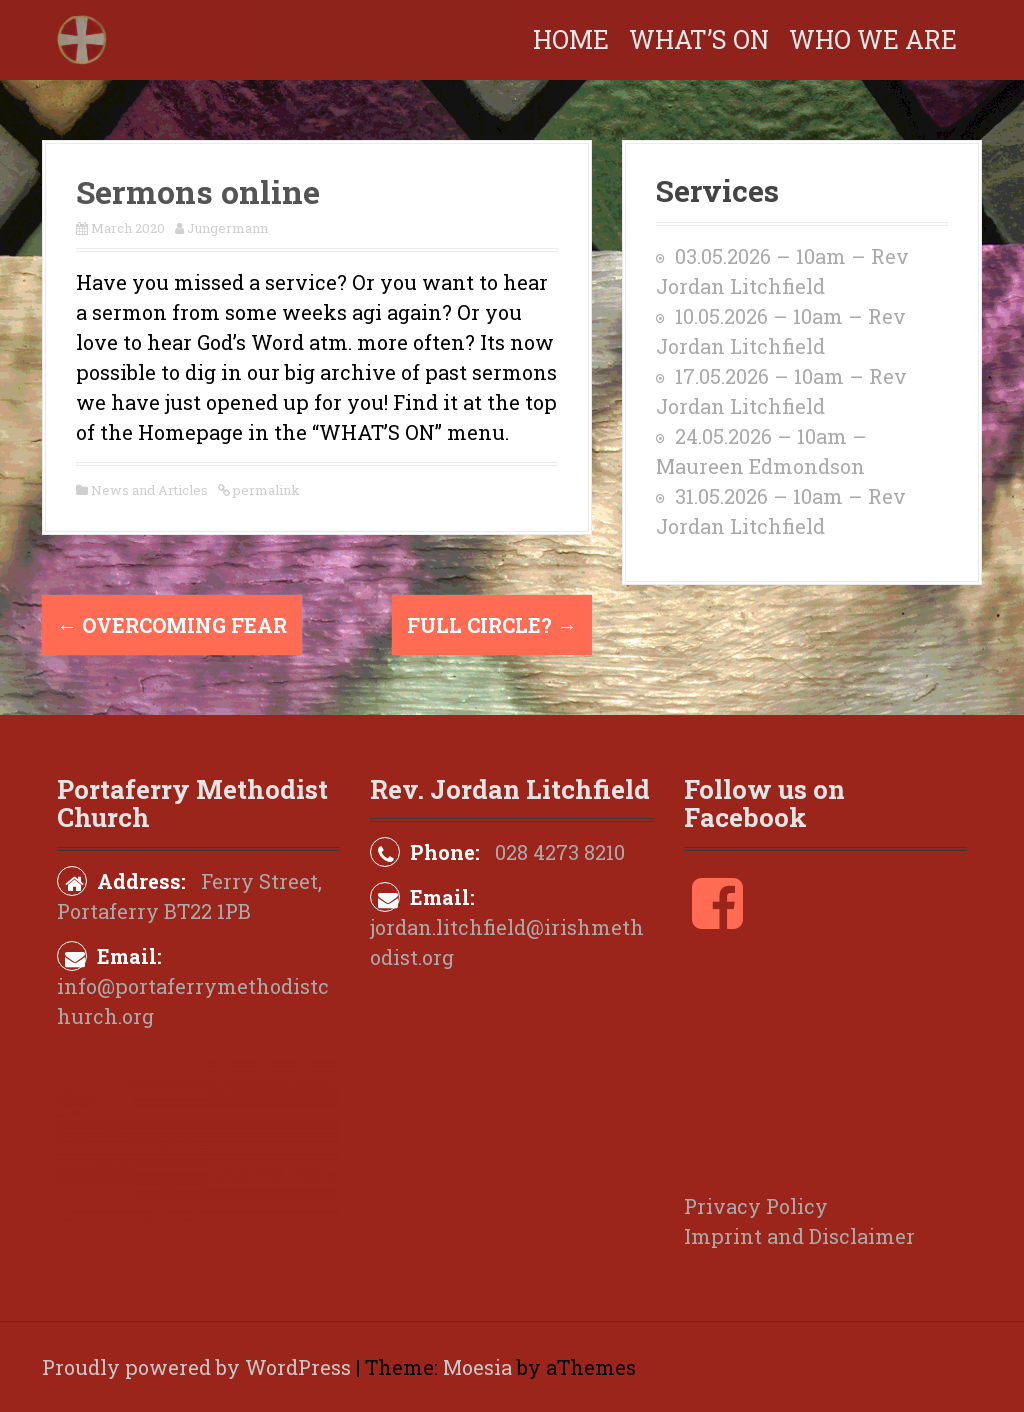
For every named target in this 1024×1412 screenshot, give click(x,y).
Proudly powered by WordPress (196, 1367)
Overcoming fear (172, 625)
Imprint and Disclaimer (799, 1236)
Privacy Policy (756, 1206)
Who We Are (873, 39)
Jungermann (227, 228)
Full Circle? (492, 625)
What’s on (699, 39)
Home (571, 39)
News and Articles (149, 490)
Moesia (477, 1367)
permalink (265, 490)
